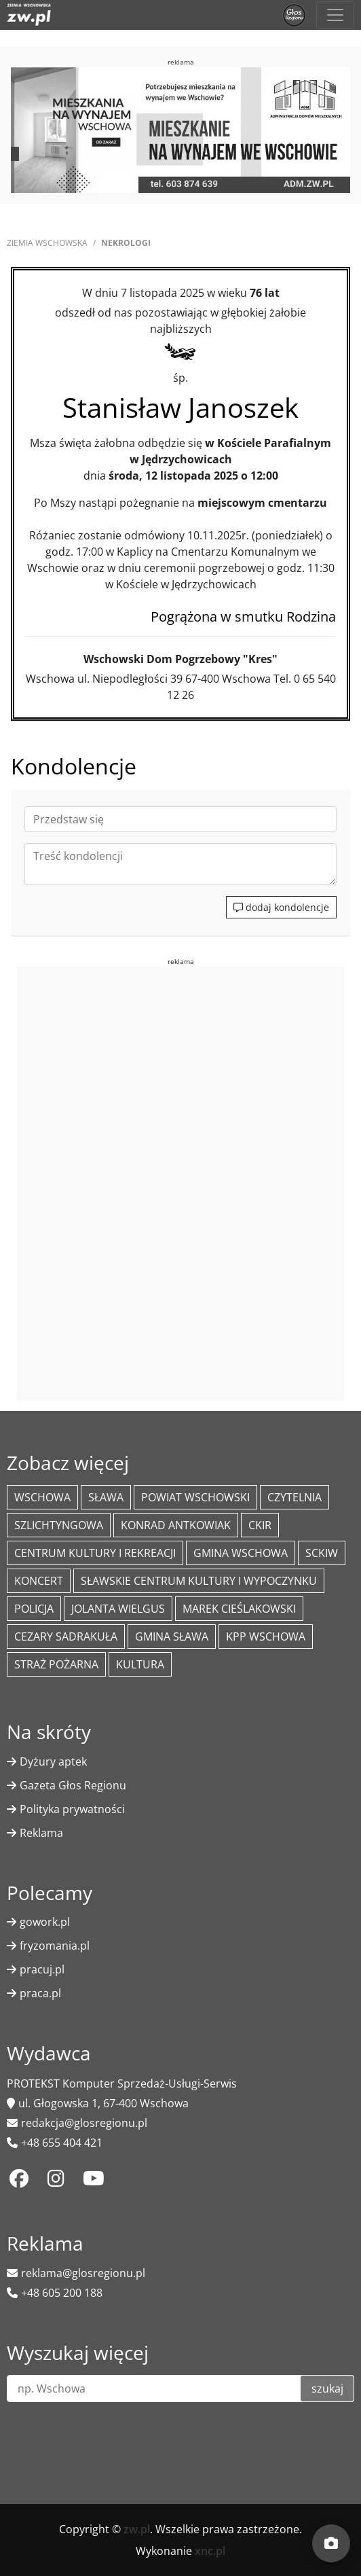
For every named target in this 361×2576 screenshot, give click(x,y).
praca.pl (40, 1993)
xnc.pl (210, 2550)
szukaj (327, 2388)
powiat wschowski (195, 1497)
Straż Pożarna (56, 1664)
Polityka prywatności (72, 1809)
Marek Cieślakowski (239, 1608)
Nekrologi (126, 243)
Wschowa (42, 1497)
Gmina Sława (171, 1636)
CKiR (259, 1525)
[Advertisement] (180, 1181)
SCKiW (321, 1552)
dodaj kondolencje (281, 907)
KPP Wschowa (265, 1636)
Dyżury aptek (53, 1761)
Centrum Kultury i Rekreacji (95, 1552)
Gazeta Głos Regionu (73, 1785)
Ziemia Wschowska (47, 243)
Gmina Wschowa (240, 1552)
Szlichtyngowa (58, 1525)
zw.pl (137, 2529)
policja (34, 1608)
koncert (38, 1580)
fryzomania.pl (55, 1945)
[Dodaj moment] (331, 2543)
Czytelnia (294, 1497)
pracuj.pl (42, 1969)
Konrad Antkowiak (176, 1525)
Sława (106, 1497)
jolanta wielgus (118, 1608)
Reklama (41, 1832)
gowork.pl (45, 1921)
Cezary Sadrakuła (65, 1636)
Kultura (140, 1664)
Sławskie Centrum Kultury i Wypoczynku (199, 1580)
